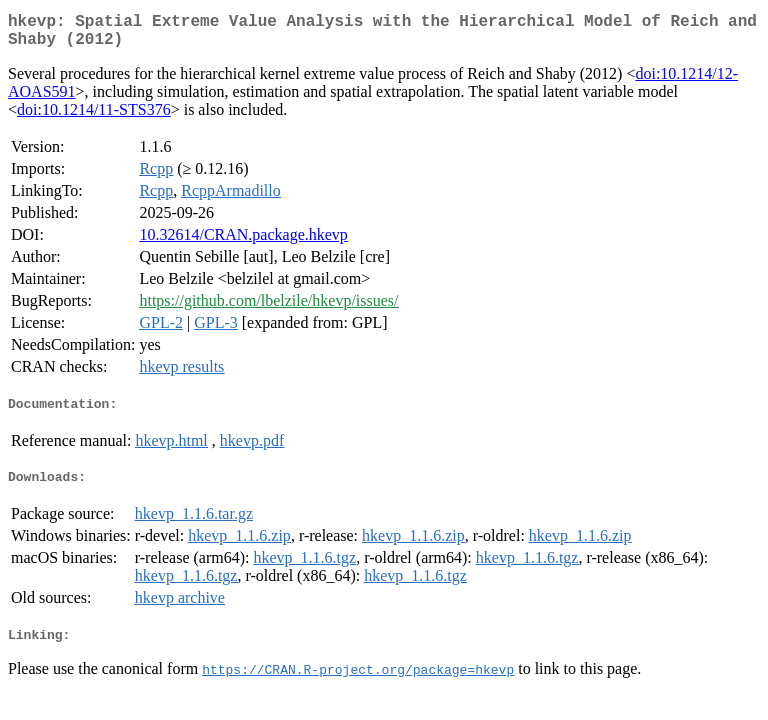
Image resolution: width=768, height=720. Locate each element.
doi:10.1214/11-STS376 (94, 117)
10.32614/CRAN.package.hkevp (243, 242)
